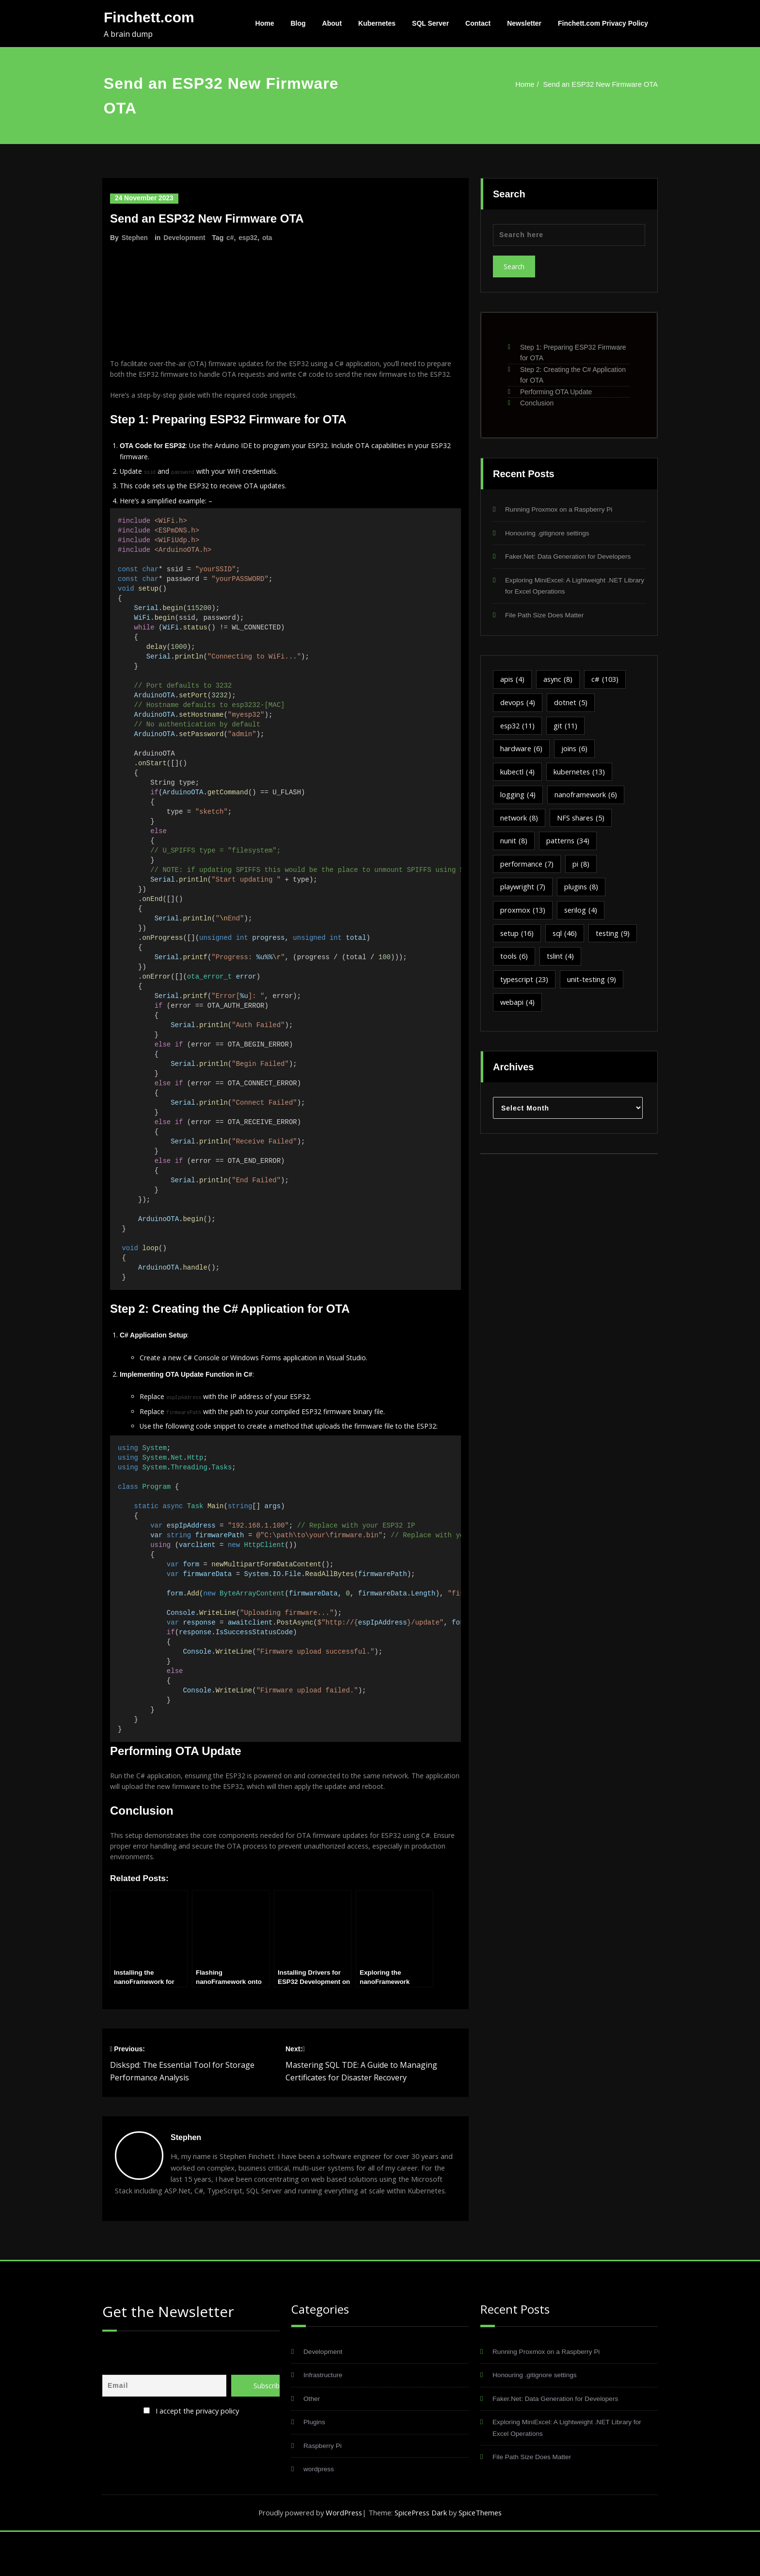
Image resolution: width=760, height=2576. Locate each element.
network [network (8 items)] (519, 820)
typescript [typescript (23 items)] (525, 984)
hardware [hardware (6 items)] (522, 751)
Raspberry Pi (324, 2489)
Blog (298, 23)
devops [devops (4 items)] (518, 704)
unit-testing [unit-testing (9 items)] (595, 984)
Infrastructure (324, 2418)
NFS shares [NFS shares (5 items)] (583, 820)
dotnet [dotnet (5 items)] (573, 704)
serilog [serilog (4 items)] (582, 913)
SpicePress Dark (422, 2556)
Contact (478, 23)
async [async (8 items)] (559, 681)
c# (232, 237)
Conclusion (537, 403)
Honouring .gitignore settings (551, 533)
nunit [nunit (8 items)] (514, 844)
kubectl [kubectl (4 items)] (518, 774)
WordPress (342, 2556)
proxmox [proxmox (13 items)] (523, 913)
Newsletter (524, 23)
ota (269, 237)
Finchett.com (149, 17)
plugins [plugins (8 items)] (583, 890)
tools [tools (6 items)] (514, 960)
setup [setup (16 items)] (518, 937)
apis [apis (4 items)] (512, 681)
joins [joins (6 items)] (576, 751)
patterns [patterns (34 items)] (569, 844)
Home (264, 23)
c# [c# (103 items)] (608, 681)
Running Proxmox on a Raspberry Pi (564, 509)
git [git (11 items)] (568, 727)
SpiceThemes (483, 2556)
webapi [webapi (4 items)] (518, 1007)
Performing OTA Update (556, 392)
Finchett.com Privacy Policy (603, 23)
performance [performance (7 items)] (527, 867)
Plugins (315, 2465)
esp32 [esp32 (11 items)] (519, 727)
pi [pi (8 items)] (582, 867)
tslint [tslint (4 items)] (562, 960)
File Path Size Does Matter (548, 616)
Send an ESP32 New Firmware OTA (599, 84)
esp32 (249, 237)
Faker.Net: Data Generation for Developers (574, 557)
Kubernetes (377, 23)
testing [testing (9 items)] (616, 937)
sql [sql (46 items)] (567, 937)
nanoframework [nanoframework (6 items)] (587, 797)
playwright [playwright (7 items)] (523, 890)
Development (185, 237)
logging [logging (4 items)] (518, 797)
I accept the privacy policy (197, 2452)
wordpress (320, 2513)
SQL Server (430, 23)
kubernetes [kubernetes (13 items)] (581, 774)
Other (312, 2441)
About (332, 23)
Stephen (135, 237)
